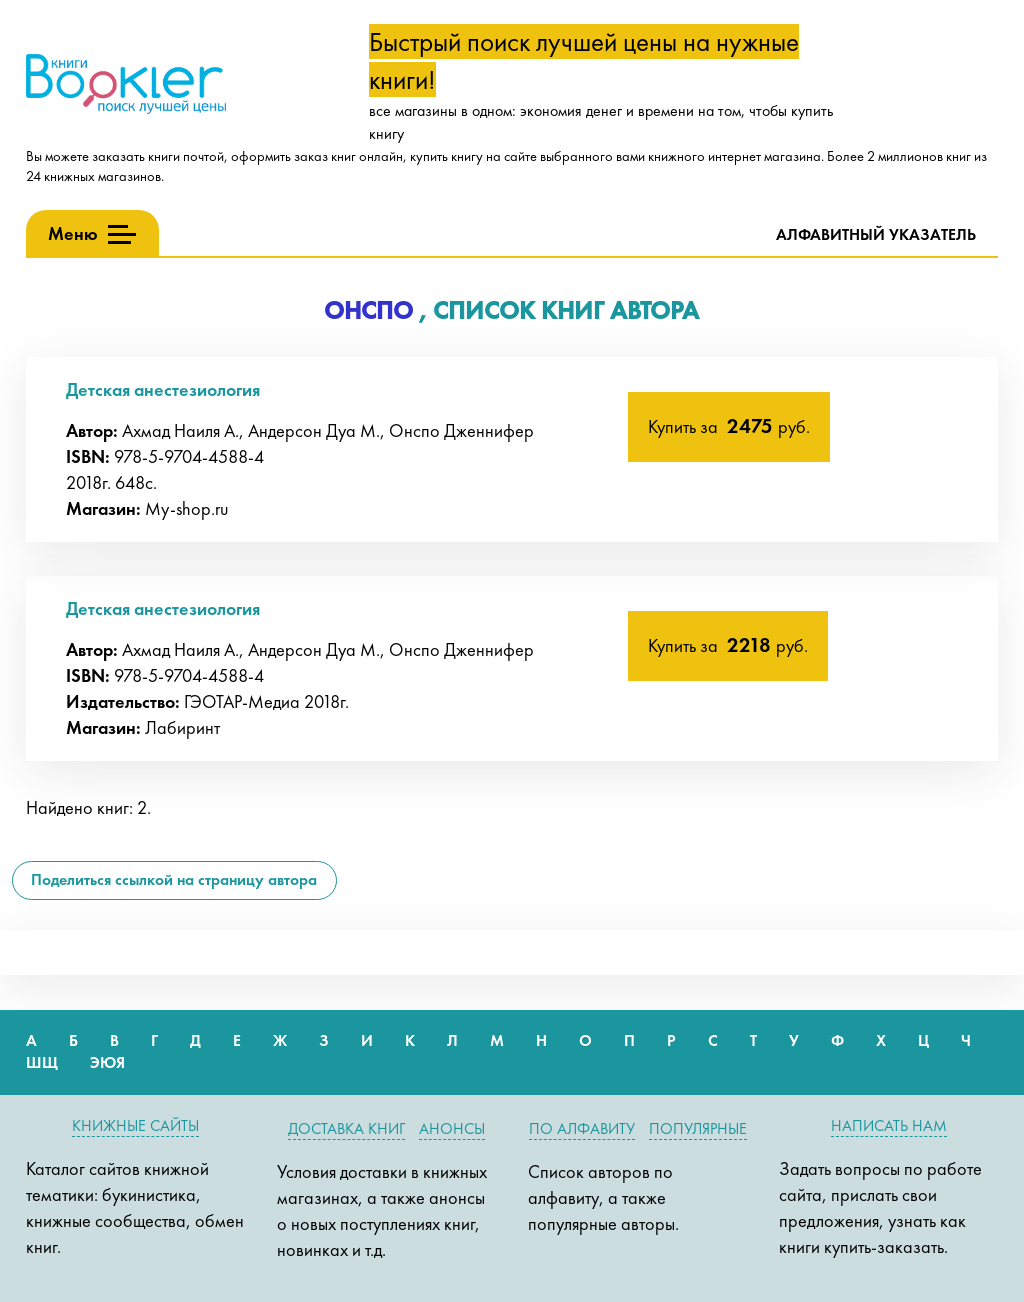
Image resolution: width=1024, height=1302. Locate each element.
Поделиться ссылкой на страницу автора (174, 879)
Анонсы (452, 1128)
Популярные (698, 1128)
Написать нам (889, 1125)
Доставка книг (346, 1128)
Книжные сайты (135, 1125)
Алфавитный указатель (876, 234)
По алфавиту (582, 1128)
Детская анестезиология (163, 389)
